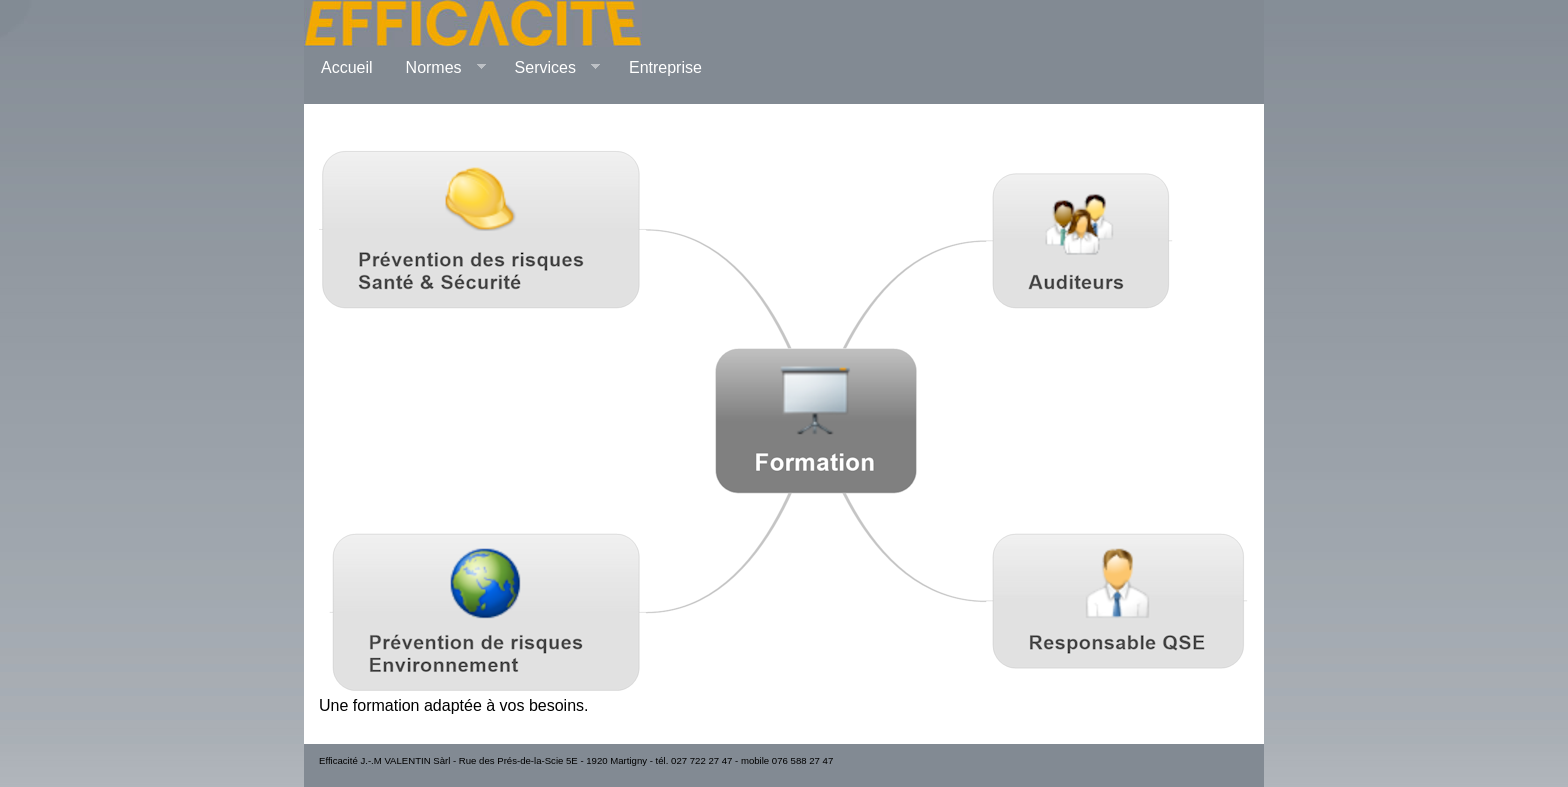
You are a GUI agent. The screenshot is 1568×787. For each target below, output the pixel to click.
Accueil (347, 67)
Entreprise (665, 67)
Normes (437, 68)
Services (549, 68)
